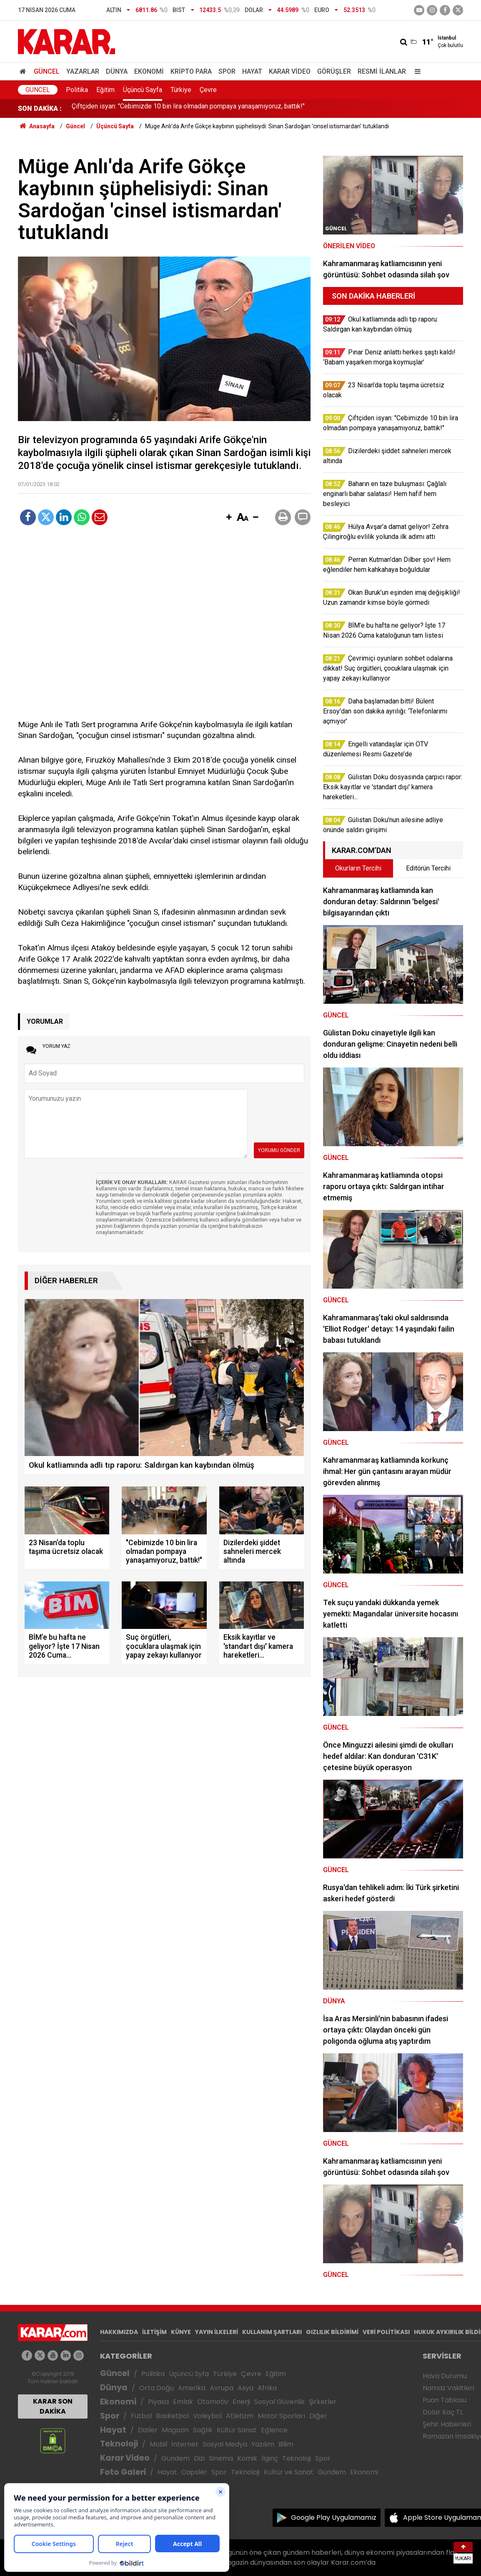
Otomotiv (212, 2401)
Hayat (252, 71)
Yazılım (262, 2444)
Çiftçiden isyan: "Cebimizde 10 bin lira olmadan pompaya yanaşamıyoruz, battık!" (188, 108)
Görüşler (334, 71)
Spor (226, 71)
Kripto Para (191, 71)
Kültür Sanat (237, 2430)
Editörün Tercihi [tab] (428, 868)
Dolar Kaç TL (443, 2412)
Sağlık (203, 2430)
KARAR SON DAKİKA (53, 2406)
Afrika (267, 2388)
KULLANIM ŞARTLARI (272, 2332)
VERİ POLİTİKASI (386, 2332)
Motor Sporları (281, 2416)
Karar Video (290, 71)
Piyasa (158, 2401)
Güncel (47, 71)
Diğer (318, 2416)
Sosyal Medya (225, 2444)
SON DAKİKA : (40, 108)
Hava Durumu (445, 2376)
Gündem (175, 2458)
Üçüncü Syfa (189, 2374)
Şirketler (322, 2401)
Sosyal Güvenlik (279, 2401)
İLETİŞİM (154, 2332)
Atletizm (239, 2416)
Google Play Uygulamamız (333, 2517)
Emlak (183, 2401)
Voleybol (207, 2416)
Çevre (208, 90)
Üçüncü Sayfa (142, 90)
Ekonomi (149, 71)
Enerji (241, 2401)
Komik (247, 2458)
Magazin (175, 2430)
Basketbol (172, 2416)
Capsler (194, 2472)
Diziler (148, 2430)
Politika (77, 90)
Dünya (117, 71)
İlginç (269, 2458)
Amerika (191, 2388)
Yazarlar (82, 71)
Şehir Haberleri (447, 2424)
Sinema (221, 2458)
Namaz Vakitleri (448, 2388)
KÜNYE (181, 2332)
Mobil (158, 2444)
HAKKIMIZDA (119, 2332)
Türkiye (180, 90)
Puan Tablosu (444, 2400)
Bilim (285, 2444)
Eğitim (105, 90)
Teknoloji (119, 2443)
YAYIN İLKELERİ (216, 2332)
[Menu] (415, 71)
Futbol (141, 2416)
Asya (245, 2388)
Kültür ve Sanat (288, 2472)
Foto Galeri (123, 2472)
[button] (228, 518)
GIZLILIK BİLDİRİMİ (332, 2332)
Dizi (199, 2458)
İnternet (184, 2444)
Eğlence (274, 2430)
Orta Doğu (156, 2388)
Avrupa (221, 2388)
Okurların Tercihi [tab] (358, 868)
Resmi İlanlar (382, 71)
